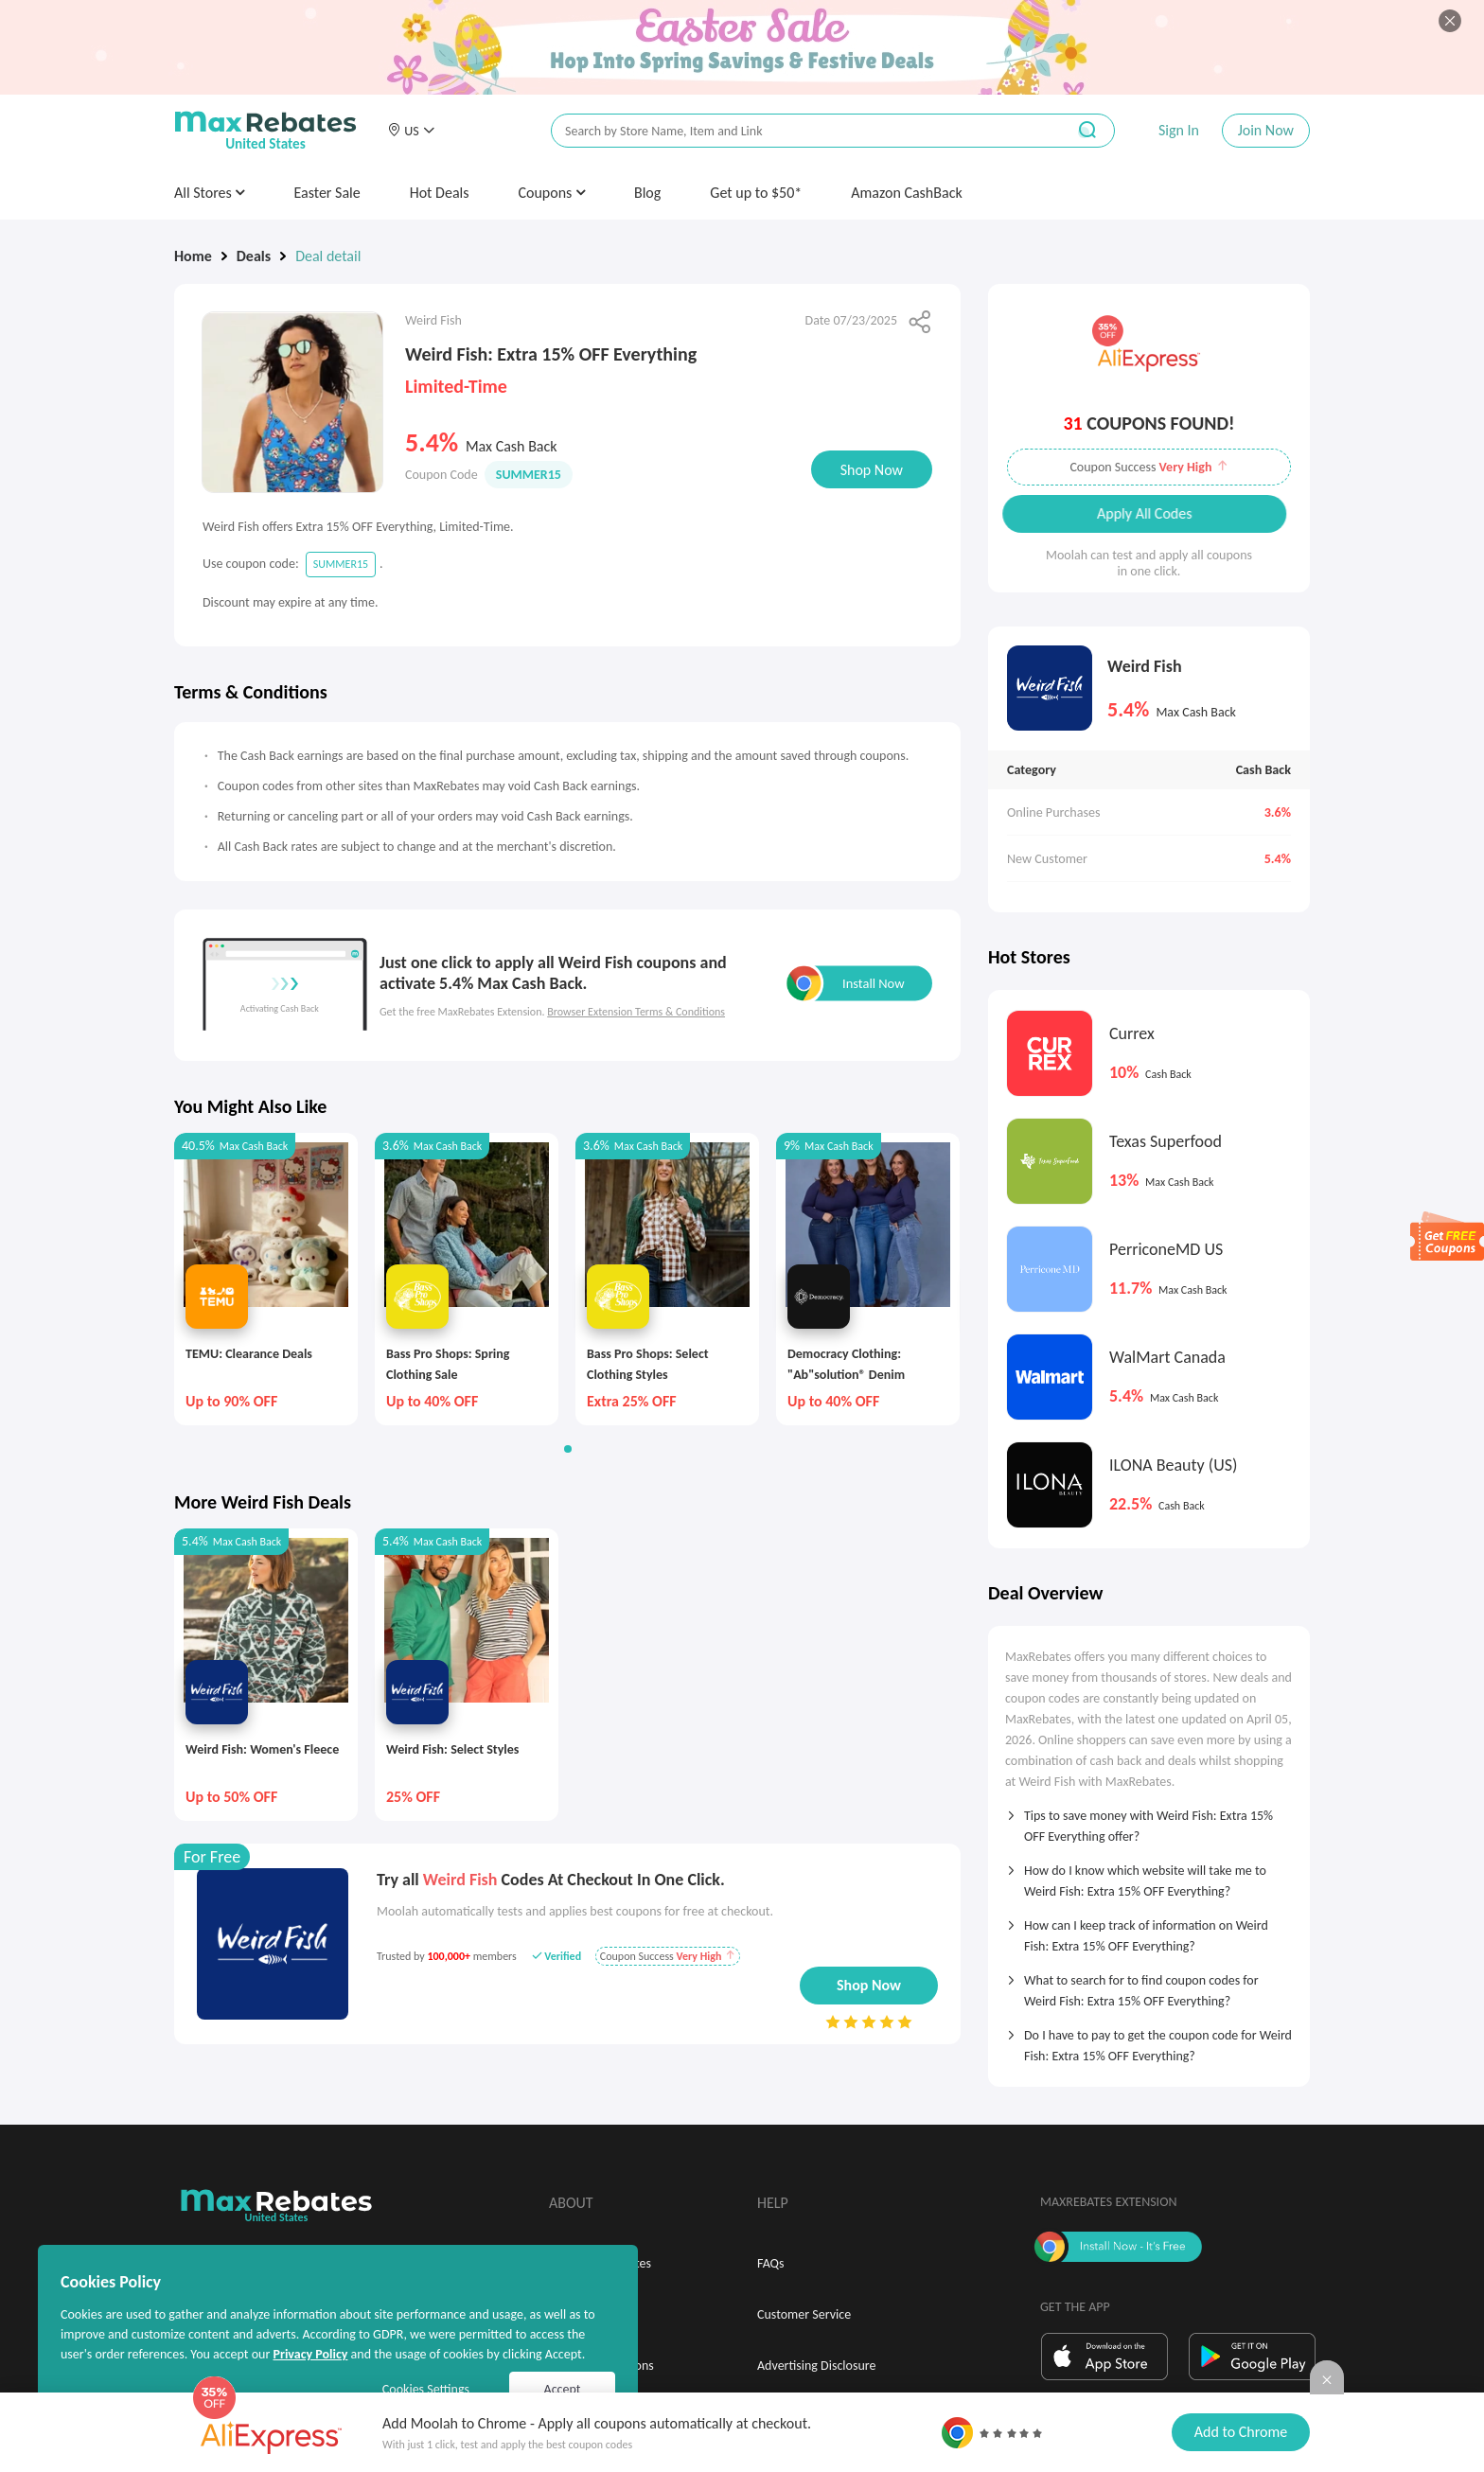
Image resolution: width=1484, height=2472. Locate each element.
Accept (562, 2389)
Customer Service (804, 2314)
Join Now (1266, 130)
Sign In (1178, 130)
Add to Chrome (1240, 2432)
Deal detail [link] (328, 256)
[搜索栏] (795, 131)
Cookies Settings (425, 2389)
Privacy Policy (310, 2354)
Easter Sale (326, 193)
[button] (410, 130)
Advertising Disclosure (816, 2365)
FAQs (771, 2263)
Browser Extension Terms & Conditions (636, 1011)
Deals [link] (254, 256)
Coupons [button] (551, 193)
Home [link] (193, 256)
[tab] (1149, 1819)
